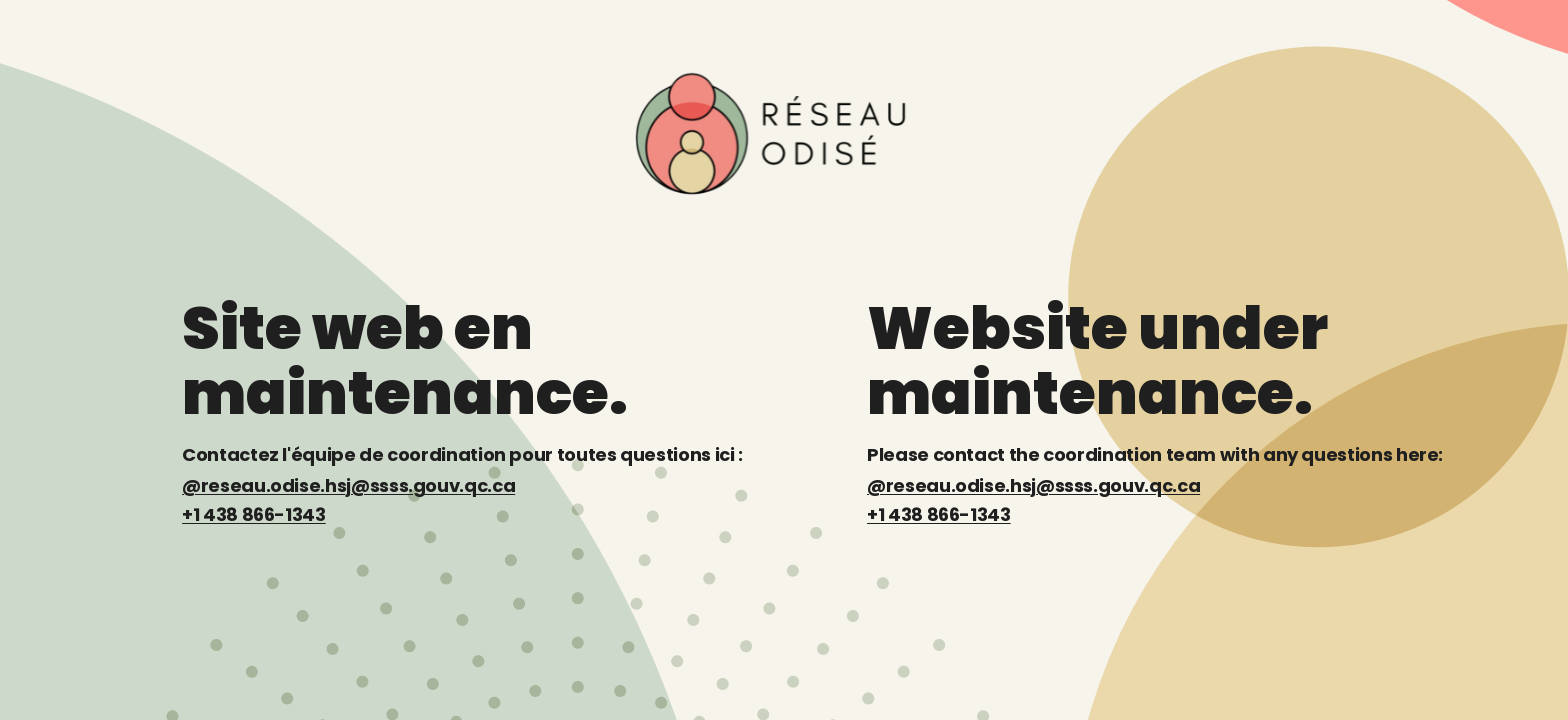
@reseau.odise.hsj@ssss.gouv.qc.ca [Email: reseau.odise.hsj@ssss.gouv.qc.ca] (1033, 485)
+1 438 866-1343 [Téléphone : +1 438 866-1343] (254, 514)
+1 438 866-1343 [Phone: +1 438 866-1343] (939, 514)
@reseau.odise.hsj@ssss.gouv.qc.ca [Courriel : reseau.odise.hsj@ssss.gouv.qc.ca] (348, 485)
